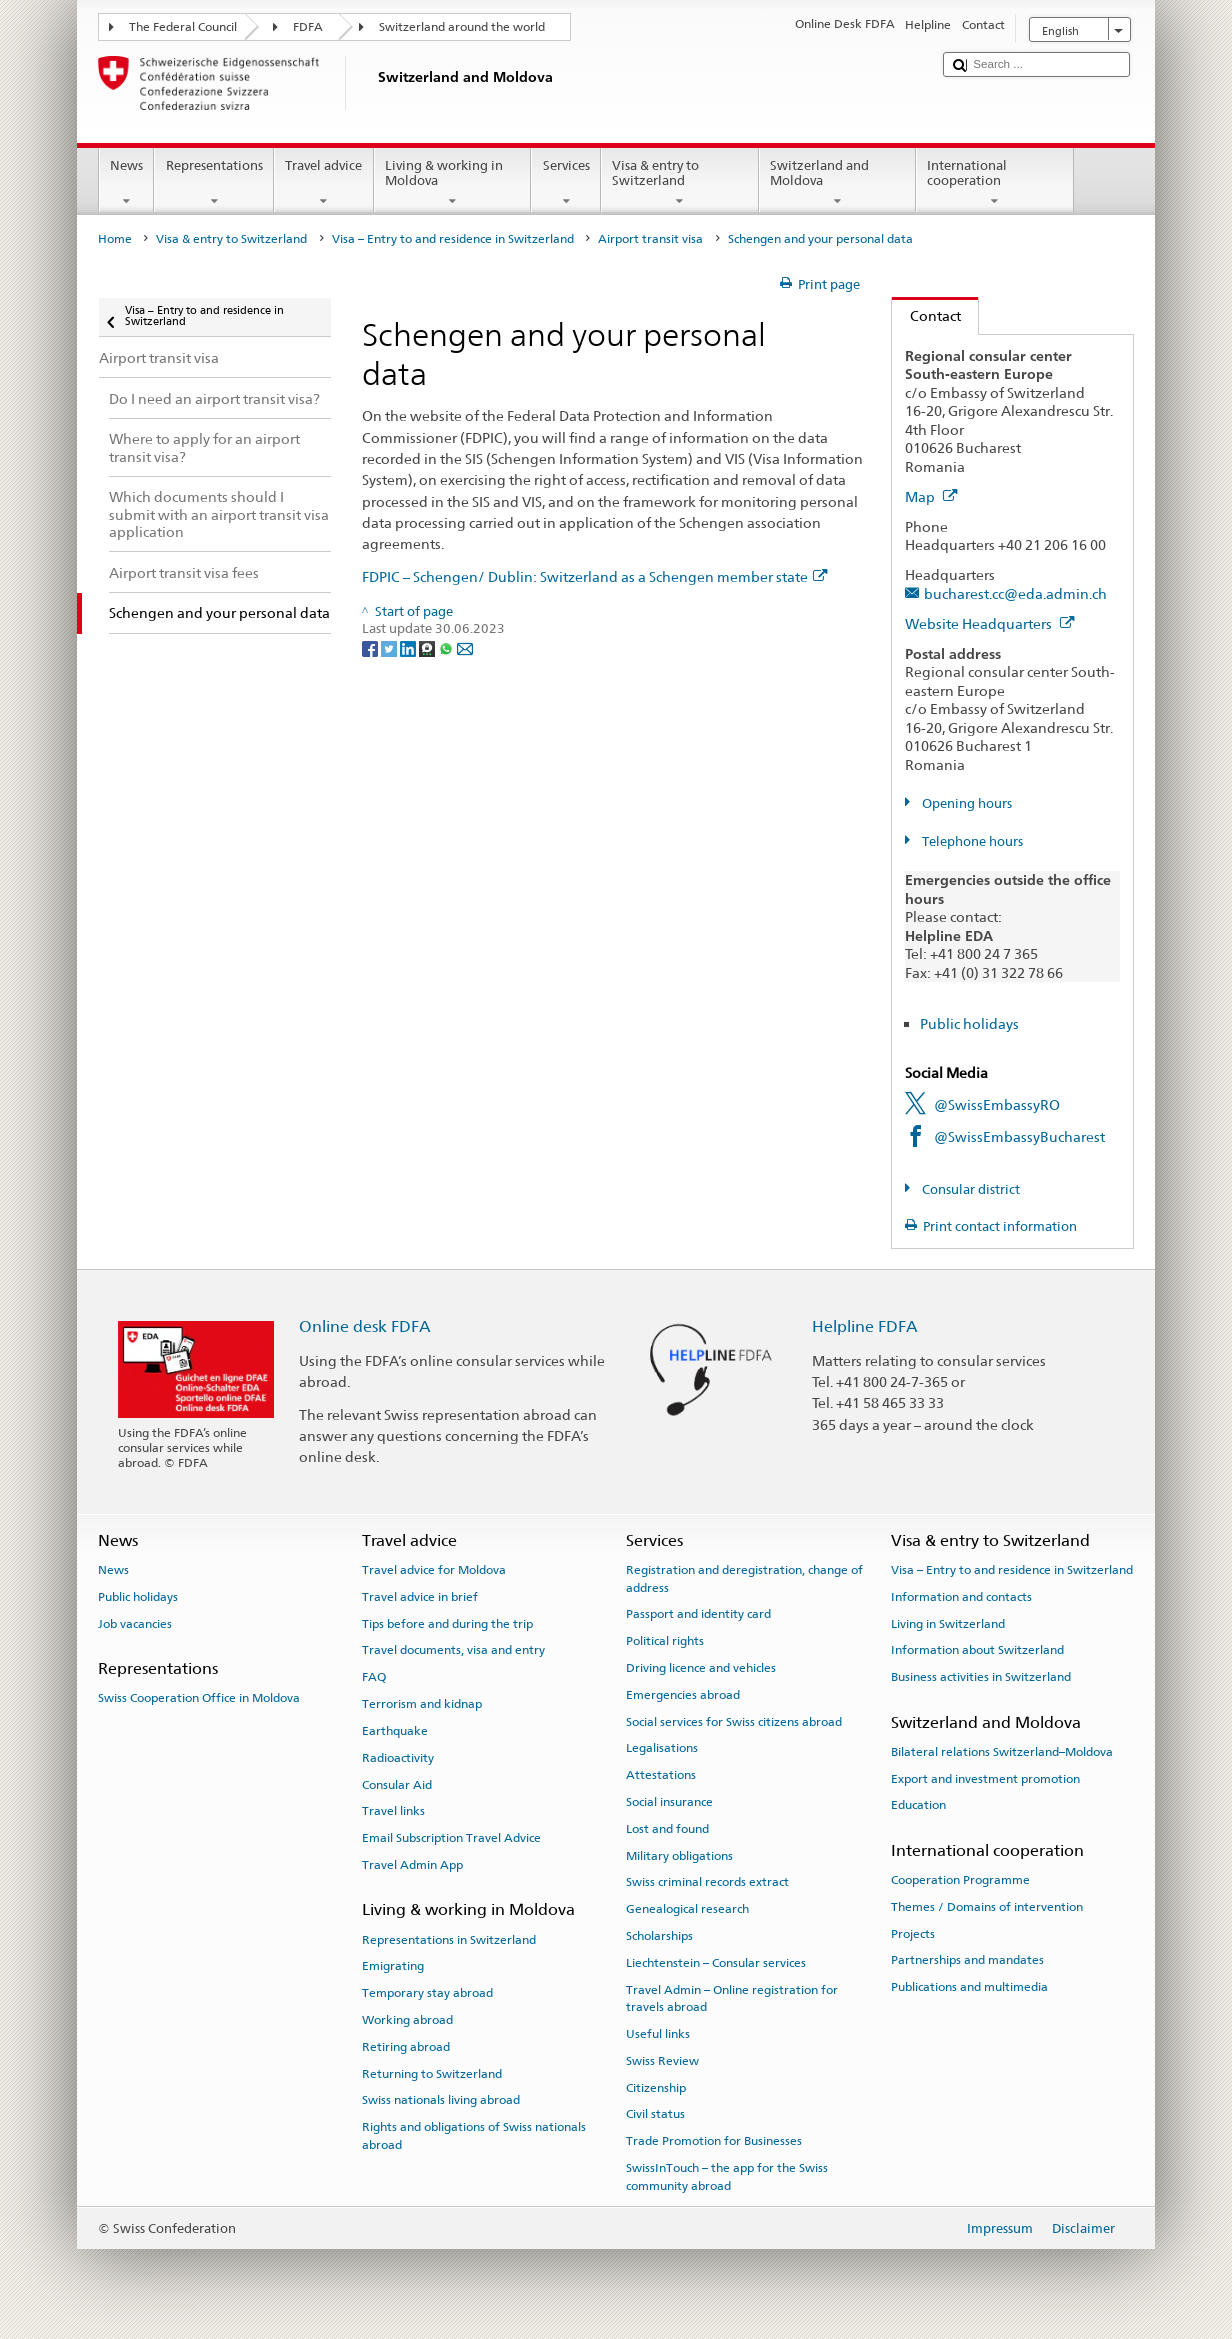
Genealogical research (687, 1909)
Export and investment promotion (985, 1778)
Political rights (665, 1641)
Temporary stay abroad (427, 1993)
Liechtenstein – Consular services (716, 1963)
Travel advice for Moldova (434, 1570)
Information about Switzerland (977, 1650)
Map (931, 496)
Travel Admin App (412, 1865)
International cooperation (995, 183)
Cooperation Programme (960, 1880)
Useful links (658, 2034)
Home (115, 239)
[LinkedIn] (409, 647)
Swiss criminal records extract (707, 1882)
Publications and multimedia (969, 1987)
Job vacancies (135, 1623)
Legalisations (662, 1748)
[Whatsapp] (447, 647)
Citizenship (656, 2087)
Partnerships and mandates (967, 1960)
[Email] (465, 647)
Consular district (969, 1189)
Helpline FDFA (865, 1326)
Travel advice (324, 183)
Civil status (655, 2114)
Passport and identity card (698, 1614)
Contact (926, 315)
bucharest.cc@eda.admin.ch (1015, 593)
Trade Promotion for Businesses (714, 2141)
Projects (913, 1933)
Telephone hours (971, 841)
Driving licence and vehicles (701, 1668)
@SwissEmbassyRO (997, 1104)
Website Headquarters (990, 623)
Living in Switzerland (948, 1623)
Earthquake (395, 1731)
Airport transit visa (650, 239)
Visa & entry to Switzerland (680, 183)
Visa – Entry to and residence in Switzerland (453, 239)
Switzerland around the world (462, 27)
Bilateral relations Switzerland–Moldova (1002, 1752)
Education (918, 1805)
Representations (214, 183)
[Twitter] (390, 647)
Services (566, 183)
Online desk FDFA (365, 1326)
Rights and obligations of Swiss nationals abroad (474, 2135)
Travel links (393, 1811)
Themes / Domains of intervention (987, 1907)
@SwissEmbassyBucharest (1019, 1136)
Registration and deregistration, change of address (744, 1578)
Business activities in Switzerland (981, 1677)
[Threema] (428, 647)
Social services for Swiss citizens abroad (734, 1721)
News (127, 183)
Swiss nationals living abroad (441, 2100)
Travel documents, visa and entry (453, 1650)
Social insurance (669, 1802)
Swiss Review (662, 2061)
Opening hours (965, 803)
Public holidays (969, 1023)
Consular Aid (397, 1784)
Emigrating (393, 1966)
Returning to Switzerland (432, 2073)
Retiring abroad (406, 2047)
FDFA (308, 27)
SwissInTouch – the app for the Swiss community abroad (727, 2176)
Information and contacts (961, 1597)
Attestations (661, 1775)
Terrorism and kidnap (422, 1704)
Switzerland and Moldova (838, 183)
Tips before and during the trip (447, 1623)
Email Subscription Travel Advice (451, 1838)
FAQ (374, 1677)
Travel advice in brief (420, 1597)
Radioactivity (398, 1758)
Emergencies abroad (683, 1695)
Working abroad (407, 2020)
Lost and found (667, 1829)
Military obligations (679, 1855)
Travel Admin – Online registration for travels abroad (732, 1998)
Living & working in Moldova (453, 183)
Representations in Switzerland (449, 1939)
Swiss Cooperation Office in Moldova (199, 1698)
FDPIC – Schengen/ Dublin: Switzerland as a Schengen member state (595, 576)
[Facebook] (371, 647)
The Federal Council (183, 27)
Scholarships (659, 1936)
